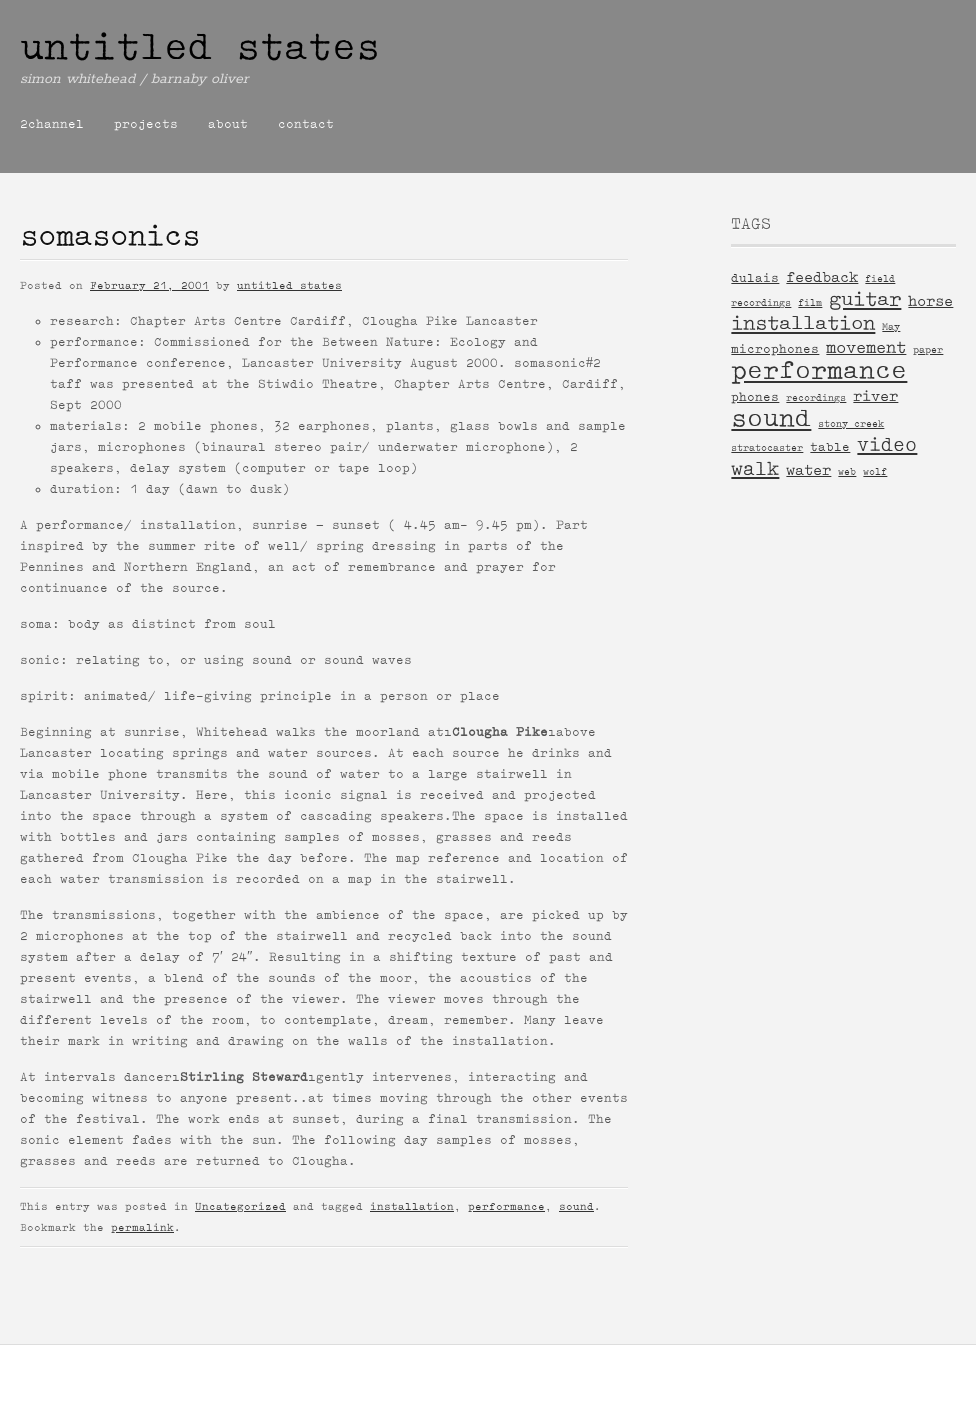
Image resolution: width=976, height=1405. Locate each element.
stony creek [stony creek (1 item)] (851, 423)
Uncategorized (240, 1206)
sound (576, 1206)
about (228, 124)
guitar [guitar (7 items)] (865, 299)
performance (506, 1206)
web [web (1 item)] (847, 471)
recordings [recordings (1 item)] (816, 397)
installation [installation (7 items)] (803, 323)
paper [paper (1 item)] (928, 349)
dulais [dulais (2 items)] (755, 277)
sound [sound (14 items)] (771, 418)
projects (146, 124)
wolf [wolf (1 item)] (875, 471)
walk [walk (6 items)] (755, 468)
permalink (142, 1227)
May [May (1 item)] (891, 326)
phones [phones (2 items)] (755, 396)
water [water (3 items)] (808, 470)
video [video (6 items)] (887, 444)
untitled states (200, 47)
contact (306, 124)
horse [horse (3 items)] (930, 301)
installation (412, 1206)
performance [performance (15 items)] (819, 370)
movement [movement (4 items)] (866, 347)
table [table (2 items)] (830, 446)
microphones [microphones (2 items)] (775, 348)
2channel (52, 124)
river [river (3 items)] (875, 396)
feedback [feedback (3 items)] (822, 277)
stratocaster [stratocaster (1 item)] (767, 447)
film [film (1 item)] (810, 302)
